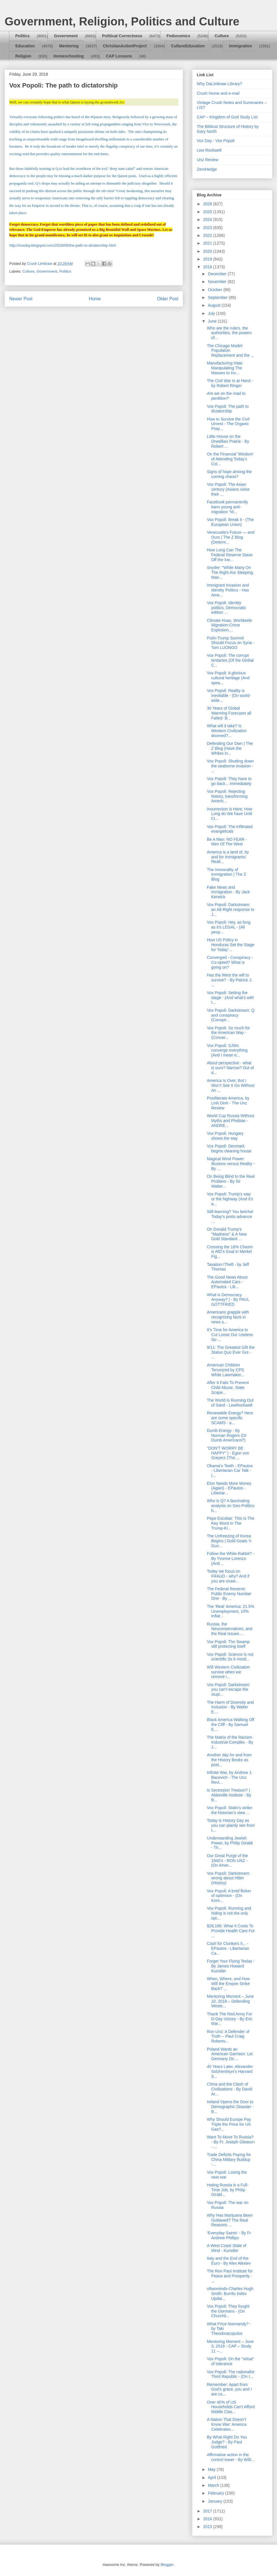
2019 (208, 259)
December (217, 273)
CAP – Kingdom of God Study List (227, 117)
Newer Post (21, 298)
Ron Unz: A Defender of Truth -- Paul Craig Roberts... (228, 2036)
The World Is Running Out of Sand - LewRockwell (230, 1402)
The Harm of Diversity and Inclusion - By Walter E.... (230, 1707)
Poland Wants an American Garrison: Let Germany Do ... (230, 2054)
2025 (208, 211)
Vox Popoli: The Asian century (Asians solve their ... (228, 489)
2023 (208, 227)
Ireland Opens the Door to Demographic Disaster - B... (230, 2106)
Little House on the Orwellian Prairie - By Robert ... (228, 441)
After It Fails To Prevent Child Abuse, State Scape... (228, 1387)
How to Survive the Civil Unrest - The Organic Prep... (228, 424)
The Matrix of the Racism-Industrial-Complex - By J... (230, 1742)
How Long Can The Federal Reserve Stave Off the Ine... (229, 555)
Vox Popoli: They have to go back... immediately (229, 781)
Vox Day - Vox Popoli (216, 140)
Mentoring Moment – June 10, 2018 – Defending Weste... (230, 2001)
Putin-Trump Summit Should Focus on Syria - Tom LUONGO (230, 643)
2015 (208, 2526)
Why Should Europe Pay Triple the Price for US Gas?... (229, 2124)
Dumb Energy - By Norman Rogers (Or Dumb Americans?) (227, 1435)
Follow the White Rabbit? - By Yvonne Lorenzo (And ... (230, 1558)
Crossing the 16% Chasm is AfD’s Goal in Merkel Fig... (230, 1252)
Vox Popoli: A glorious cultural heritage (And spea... (228, 678)
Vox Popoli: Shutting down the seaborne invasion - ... (230, 766)
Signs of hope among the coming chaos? (229, 474)
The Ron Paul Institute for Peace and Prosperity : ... (230, 2276)
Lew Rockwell (209, 150)
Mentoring (69, 46)
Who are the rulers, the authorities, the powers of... (229, 333)
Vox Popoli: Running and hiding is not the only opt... (229, 1913)
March (214, 2485)
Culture (222, 36)
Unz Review (207, 159)
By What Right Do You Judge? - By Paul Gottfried (227, 2442)
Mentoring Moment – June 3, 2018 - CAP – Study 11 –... (230, 2346)
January (215, 2501)
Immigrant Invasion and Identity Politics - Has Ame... (228, 590)
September (218, 297)
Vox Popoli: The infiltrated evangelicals (230, 829)
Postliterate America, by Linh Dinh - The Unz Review (228, 1103)
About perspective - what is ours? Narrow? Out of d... (230, 1068)
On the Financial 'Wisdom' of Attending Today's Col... (230, 459)
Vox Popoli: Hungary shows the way (225, 1136)
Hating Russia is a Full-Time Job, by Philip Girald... (227, 2190)
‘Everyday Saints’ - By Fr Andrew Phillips (229, 2235)
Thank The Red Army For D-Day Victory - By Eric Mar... (229, 2019)
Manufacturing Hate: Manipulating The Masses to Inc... (225, 368)
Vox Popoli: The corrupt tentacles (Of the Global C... (230, 660)
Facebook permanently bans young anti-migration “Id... (227, 507)
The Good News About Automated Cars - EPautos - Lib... (227, 1282)
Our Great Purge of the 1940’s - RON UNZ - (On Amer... (227, 1860)
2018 (208, 267)
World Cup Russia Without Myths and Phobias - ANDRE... (230, 1120)
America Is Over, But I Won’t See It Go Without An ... (230, 1085)
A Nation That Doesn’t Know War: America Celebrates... (226, 2424)
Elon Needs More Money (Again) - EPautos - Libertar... (229, 1488)
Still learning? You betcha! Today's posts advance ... (230, 1216)
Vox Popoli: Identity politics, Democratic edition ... (226, 607)
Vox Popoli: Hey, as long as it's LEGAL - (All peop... (228, 927)
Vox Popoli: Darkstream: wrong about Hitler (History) (228, 1878)
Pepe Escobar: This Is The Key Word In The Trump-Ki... (230, 1523)
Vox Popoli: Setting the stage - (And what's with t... (230, 997)
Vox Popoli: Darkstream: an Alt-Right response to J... (230, 909)
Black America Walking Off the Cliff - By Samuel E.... (230, 1724)
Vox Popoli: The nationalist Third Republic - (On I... (230, 2374)
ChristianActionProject (125, 46)
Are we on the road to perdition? (226, 396)
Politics (22, 36)
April (212, 2477)
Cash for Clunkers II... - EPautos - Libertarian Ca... (228, 1948)
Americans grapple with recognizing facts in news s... (228, 1317)
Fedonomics (178, 36)
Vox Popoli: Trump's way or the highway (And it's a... (230, 1199)
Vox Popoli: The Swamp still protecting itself (228, 1644)
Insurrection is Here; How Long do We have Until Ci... (229, 814)
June (213, 321)
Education (25, 46)
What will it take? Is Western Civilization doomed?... (227, 730)
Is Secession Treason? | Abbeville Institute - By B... (229, 1795)
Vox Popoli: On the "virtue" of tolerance (230, 2361)
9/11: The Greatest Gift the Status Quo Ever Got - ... (231, 1352)
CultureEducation (188, 46)
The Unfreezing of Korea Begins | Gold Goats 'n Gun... (229, 1541)
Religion (23, 56)
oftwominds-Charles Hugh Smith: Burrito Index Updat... (230, 2293)
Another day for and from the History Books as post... (229, 1760)
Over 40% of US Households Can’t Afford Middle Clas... (231, 2407)
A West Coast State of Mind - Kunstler (226, 2248)
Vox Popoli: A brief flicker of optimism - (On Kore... (229, 1896)
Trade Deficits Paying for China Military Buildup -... (229, 2159)
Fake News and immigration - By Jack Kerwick (228, 892)
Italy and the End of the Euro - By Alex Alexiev (229, 2261)
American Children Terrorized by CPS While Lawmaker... (225, 1370)
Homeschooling (68, 56)
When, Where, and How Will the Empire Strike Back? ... (228, 1983)
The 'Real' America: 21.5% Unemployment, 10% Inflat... (230, 1611)
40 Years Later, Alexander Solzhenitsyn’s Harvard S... (230, 2071)
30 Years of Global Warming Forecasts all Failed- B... (229, 713)
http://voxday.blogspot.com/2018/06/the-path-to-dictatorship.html (62, 245)
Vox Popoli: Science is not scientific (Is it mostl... (230, 1657)
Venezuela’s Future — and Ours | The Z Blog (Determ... (230, 537)
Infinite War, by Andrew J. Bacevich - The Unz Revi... (229, 1777)
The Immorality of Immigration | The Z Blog (226, 874)
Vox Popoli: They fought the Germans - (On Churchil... (228, 2311)
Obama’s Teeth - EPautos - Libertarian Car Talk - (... (230, 1470)
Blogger (166, 2564)
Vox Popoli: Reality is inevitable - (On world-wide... (229, 695)
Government (66, 36)
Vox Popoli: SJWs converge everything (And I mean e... (227, 1050)
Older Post (167, 298)
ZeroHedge (207, 169)
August (214, 305)
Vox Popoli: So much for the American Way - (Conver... (228, 1033)
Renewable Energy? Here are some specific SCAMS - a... (230, 1418)
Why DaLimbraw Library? (219, 83)
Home (95, 298)
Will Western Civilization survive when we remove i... (228, 1672)
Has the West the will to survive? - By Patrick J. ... (229, 980)
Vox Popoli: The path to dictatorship (228, 409)
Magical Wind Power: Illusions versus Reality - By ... (231, 1163)
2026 (208, 204)
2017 (208, 2511)
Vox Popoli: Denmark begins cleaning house (229, 1148)
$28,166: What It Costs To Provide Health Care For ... (231, 1931)
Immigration (240, 46)
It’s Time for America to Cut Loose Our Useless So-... (230, 1334)
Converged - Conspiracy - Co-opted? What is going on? (230, 962)
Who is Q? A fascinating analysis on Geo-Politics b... (230, 1505)
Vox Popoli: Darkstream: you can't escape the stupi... (228, 1689)
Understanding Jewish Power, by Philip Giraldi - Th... (230, 1843)
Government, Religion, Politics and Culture (122, 21)
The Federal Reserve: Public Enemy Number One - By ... (229, 1593)
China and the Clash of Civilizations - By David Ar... (229, 2089)
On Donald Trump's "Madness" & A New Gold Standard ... (227, 1234)
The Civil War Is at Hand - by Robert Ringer (230, 383)
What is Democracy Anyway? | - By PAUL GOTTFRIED (228, 1299)
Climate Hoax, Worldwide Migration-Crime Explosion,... (229, 625)
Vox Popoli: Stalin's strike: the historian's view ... (230, 1810)
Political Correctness (122, 36)
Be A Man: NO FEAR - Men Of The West (227, 842)
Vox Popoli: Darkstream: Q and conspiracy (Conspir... (230, 1015)
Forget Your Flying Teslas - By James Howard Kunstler (231, 1966)
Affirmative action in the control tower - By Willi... (230, 2457)
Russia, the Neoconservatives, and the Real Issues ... (229, 1629)
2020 (208, 251)
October (215, 289)
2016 (208, 2519)
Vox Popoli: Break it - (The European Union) (230, 522)
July (212, 313)
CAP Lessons (119, 56)
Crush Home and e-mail (218, 93)
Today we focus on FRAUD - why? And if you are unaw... (228, 1576)
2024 (208, 219)
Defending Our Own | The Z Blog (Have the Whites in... (230, 748)
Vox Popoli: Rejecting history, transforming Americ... (227, 796)
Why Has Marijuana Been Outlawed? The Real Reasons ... (230, 2220)
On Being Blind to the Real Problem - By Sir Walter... (230, 1181)
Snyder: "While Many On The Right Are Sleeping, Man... (230, 572)
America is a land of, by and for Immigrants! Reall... (228, 857)
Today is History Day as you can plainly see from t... (231, 1825)
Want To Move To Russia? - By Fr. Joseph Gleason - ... (230, 2142)
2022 (208, 235)
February (216, 2493)
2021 (208, 243)
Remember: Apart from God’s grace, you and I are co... (229, 2389)
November (217, 281)
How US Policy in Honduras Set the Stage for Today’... (230, 945)
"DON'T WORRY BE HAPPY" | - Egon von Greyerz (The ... (228, 1453)
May (212, 2469)
